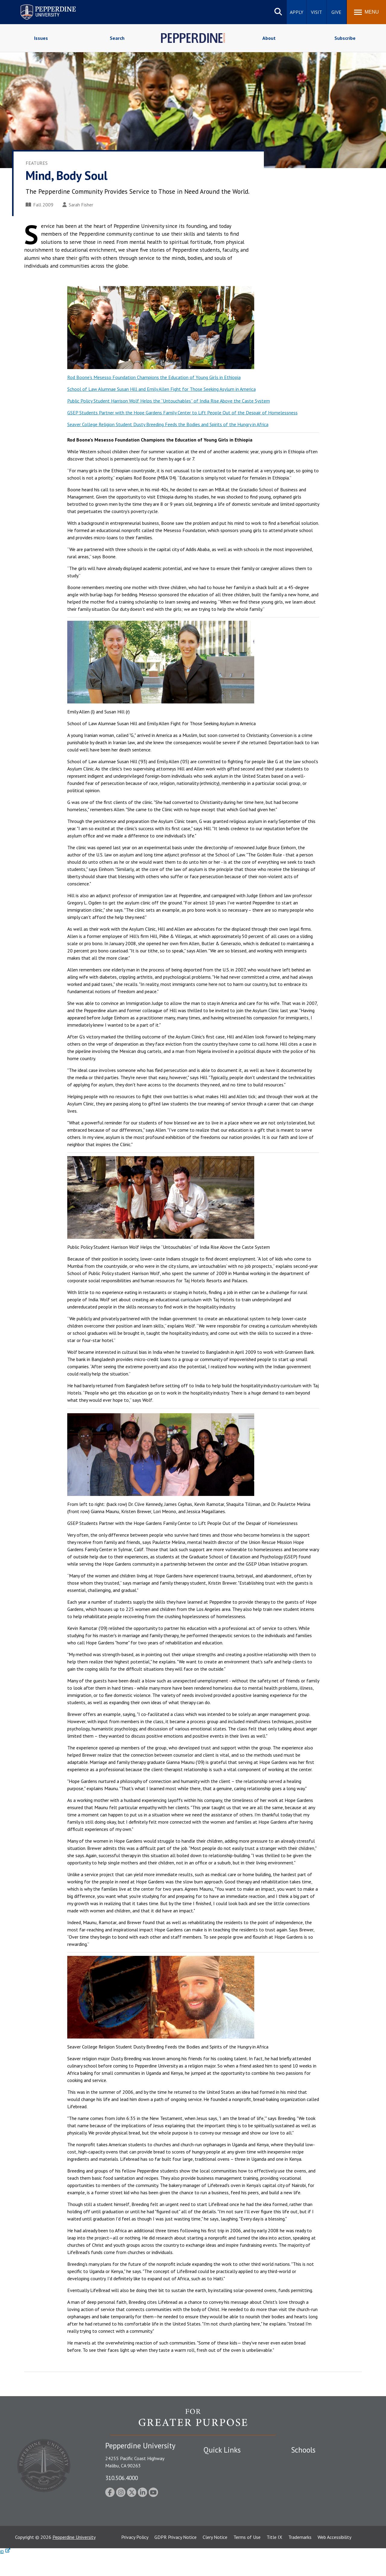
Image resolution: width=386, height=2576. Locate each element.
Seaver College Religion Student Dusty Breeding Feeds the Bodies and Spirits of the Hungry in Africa (167, 424)
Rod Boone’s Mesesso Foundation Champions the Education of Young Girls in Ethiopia (154, 377)
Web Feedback (218, 2535)
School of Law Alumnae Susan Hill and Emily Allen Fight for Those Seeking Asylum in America (161, 389)
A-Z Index (213, 2514)
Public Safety (217, 2461)
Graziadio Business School (317, 2482)
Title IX (274, 2559)
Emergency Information (227, 2482)
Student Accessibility (224, 2472)
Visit (316, 12)
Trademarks (300, 2559)
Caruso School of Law (313, 2472)
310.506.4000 (121, 2478)
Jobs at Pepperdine (222, 2493)
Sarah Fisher (77, 205)
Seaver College (306, 2461)
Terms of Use (247, 2559)
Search (117, 38)
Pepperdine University (74, 2559)
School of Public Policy (314, 2510)
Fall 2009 (39, 205)
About (269, 38)
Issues (41, 38)
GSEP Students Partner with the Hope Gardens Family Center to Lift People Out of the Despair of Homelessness (182, 413)
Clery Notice (215, 2559)
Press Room (216, 2524)
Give (336, 12)
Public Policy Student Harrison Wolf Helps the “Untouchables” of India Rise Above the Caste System (168, 401)
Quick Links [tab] (222, 2450)
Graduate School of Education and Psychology (326, 2496)
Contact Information (225, 2503)
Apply (296, 12)
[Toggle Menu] (366, 12)
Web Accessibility (334, 2559)
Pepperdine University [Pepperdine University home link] (41, 5)
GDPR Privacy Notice (175, 2559)
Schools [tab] (303, 2450)
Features (37, 163)
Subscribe (345, 38)
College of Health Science (317, 2520)
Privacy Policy (134, 2559)
